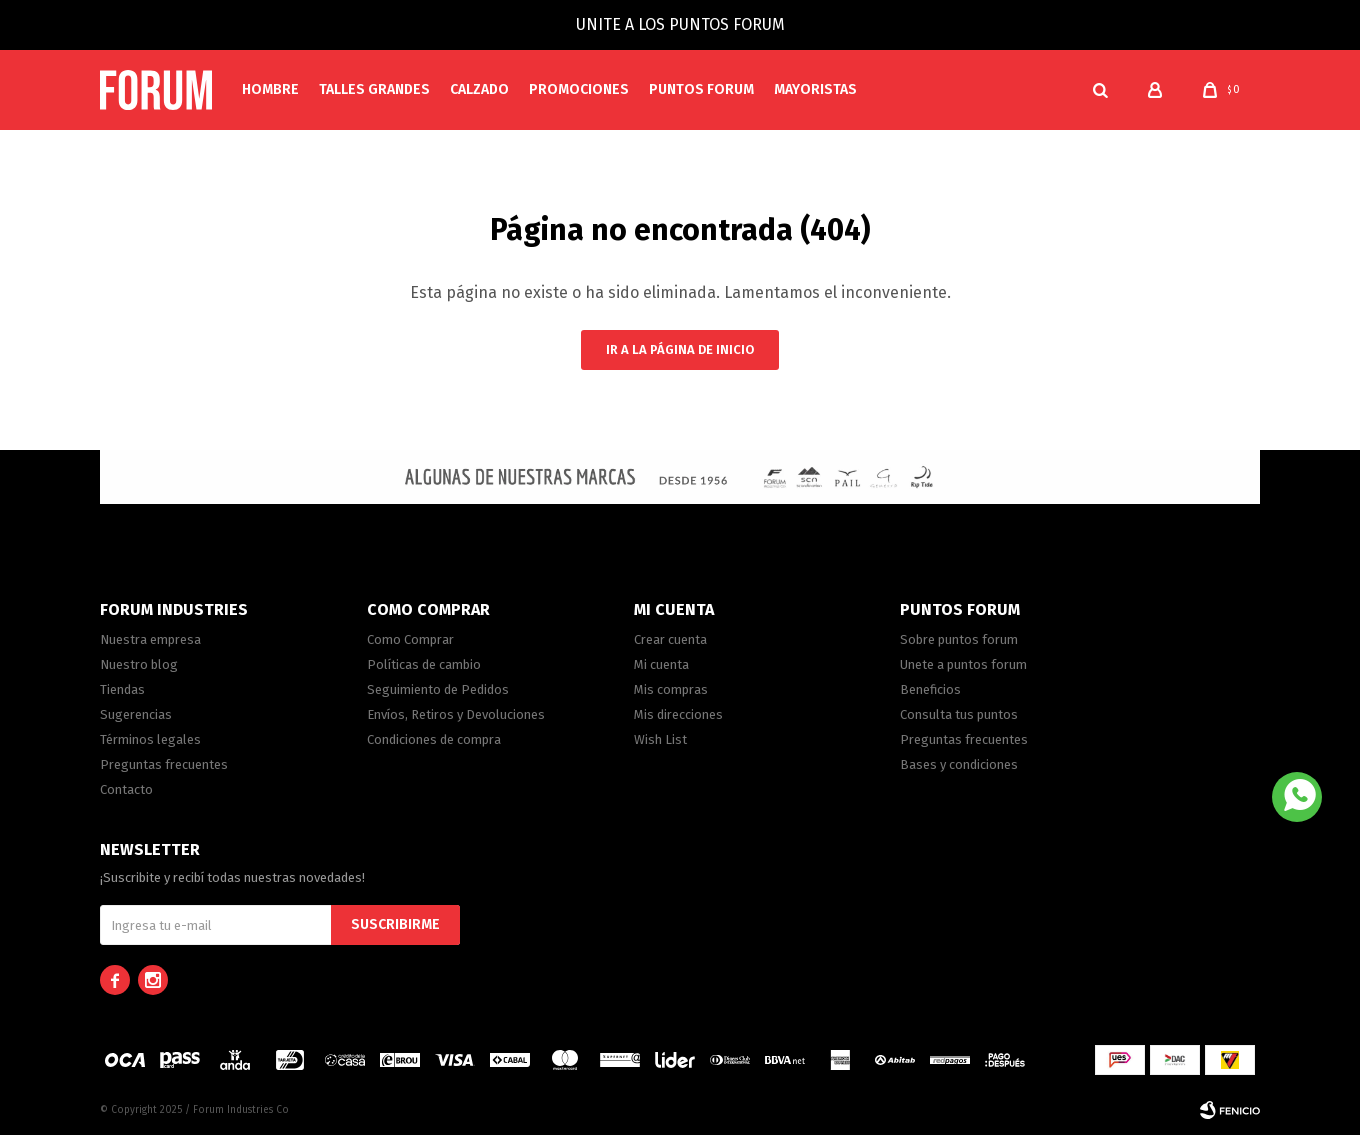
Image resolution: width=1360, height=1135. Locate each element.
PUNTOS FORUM (701, 89)
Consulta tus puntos (959, 714)
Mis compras (671, 689)
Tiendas (122, 689)
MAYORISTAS (815, 89)
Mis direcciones (678, 714)
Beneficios (930, 689)
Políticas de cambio (424, 664)
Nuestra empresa (150, 639)
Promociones (579, 89)
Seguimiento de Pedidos (438, 689)
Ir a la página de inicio (680, 349)
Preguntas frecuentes (164, 764)
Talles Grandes (374, 89)
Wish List (660, 739)
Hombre (270, 89)
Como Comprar (410, 639)
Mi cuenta (661, 664)
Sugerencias (136, 714)
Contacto (126, 789)
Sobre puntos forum (959, 639)
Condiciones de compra (434, 739)
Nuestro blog (139, 664)
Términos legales (150, 739)
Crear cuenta (670, 639)
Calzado (479, 89)
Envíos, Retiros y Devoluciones (456, 714)
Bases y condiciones (959, 764)
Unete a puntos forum (963, 664)
